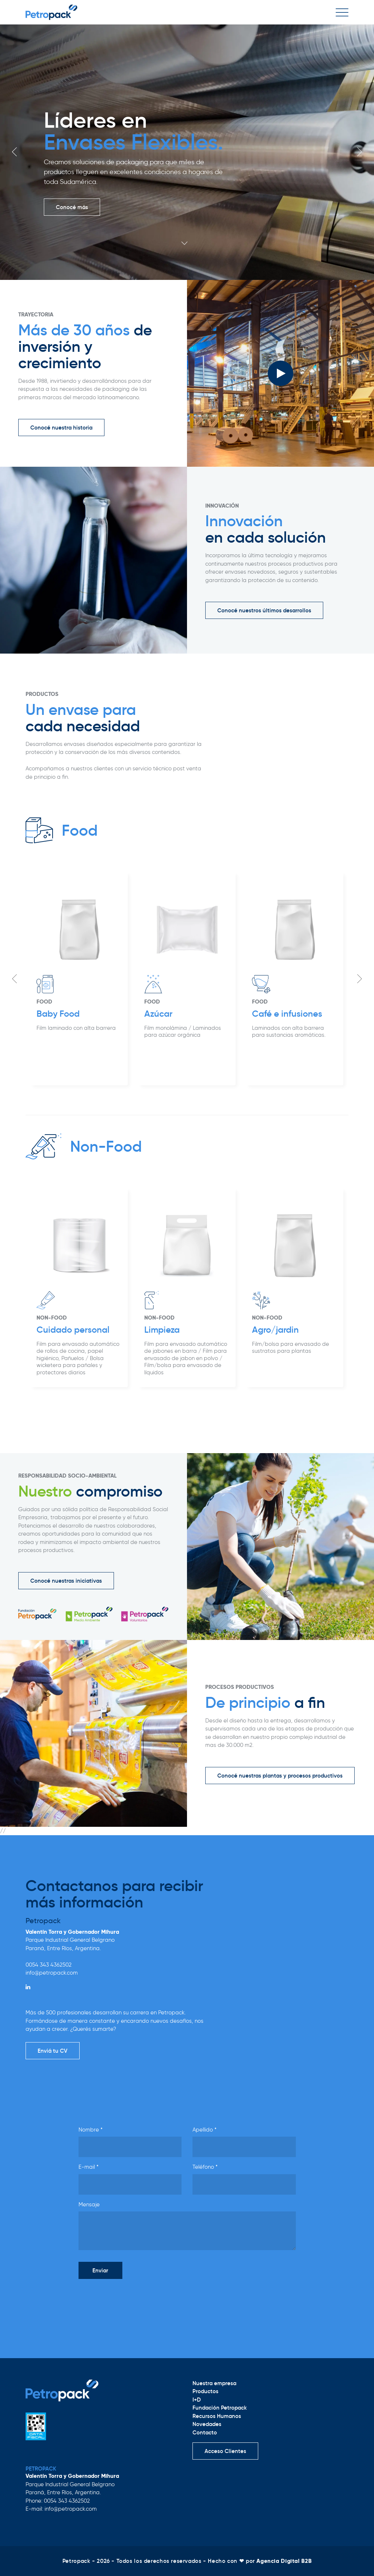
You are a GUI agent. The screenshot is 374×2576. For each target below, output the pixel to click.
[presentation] (134, 2299)
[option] (187, 152)
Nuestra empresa (214, 2383)
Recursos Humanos (216, 2416)
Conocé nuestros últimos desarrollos (264, 610)
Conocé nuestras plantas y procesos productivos (280, 1775)
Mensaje (89, 2204)
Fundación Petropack (219, 2407)
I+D (196, 2399)
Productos (205, 2391)
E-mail (89, 2167)
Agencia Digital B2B (284, 2560)
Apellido (204, 2129)
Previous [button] (14, 152)
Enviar (100, 2270)
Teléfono (205, 2167)
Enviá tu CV (53, 2050)
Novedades (206, 2424)
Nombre (91, 2129)
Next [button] (359, 152)
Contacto (204, 2432)
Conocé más (72, 207)
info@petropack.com (52, 1972)
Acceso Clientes (225, 2451)
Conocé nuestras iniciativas (66, 1580)
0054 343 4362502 (49, 1964)
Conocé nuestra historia (61, 427)
